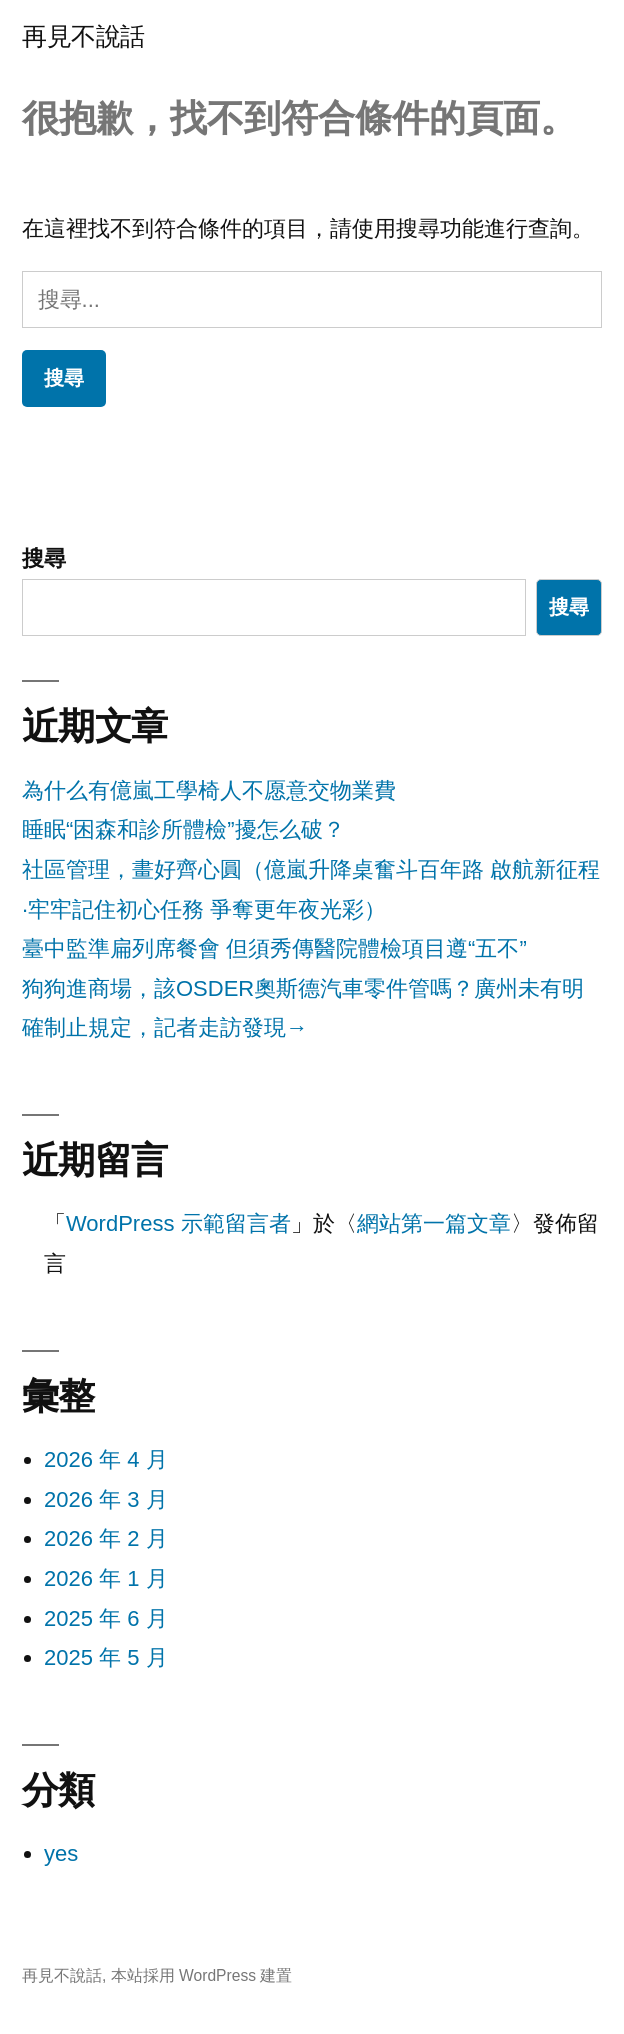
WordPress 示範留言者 (178, 1223)
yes (61, 1853)
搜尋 (44, 558)
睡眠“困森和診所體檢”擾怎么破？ (183, 829)
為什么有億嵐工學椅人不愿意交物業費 (209, 790)
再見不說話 (83, 36)
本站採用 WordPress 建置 (202, 1975)
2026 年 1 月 (106, 1578)
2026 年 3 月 (106, 1499)
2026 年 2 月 (106, 1538)
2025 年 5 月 (106, 1657)
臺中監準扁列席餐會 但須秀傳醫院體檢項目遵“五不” (274, 948)
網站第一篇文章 (434, 1223)
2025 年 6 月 (106, 1618)
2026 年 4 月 (106, 1459)
